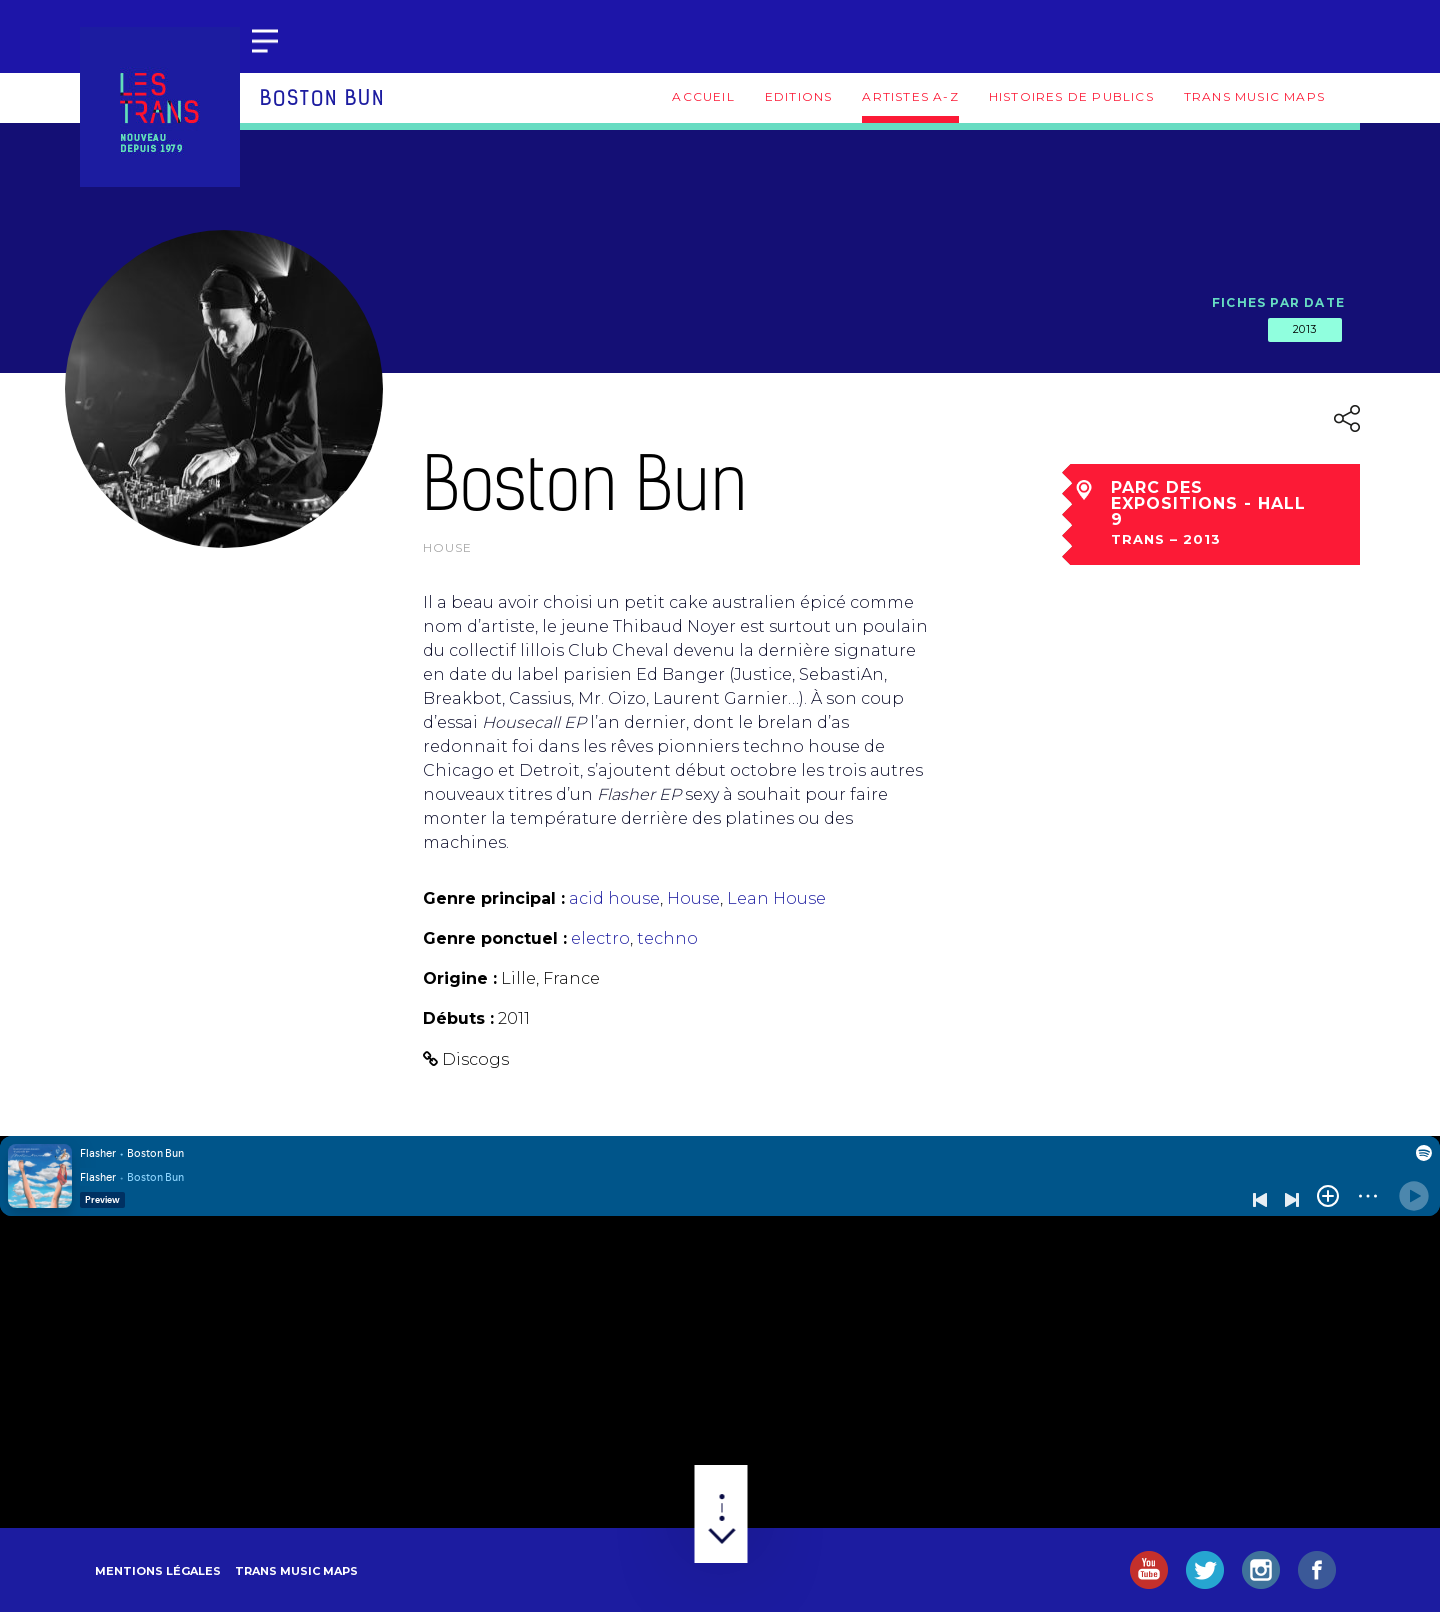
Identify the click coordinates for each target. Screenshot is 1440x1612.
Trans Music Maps (1254, 96)
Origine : (460, 978)
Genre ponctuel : (495, 938)
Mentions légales (158, 1571)
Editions (799, 96)
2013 (1305, 329)
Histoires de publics (1071, 96)
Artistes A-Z (910, 96)
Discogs (475, 1059)
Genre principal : (494, 898)
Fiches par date (1278, 302)
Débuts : (458, 1018)
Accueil (703, 96)
